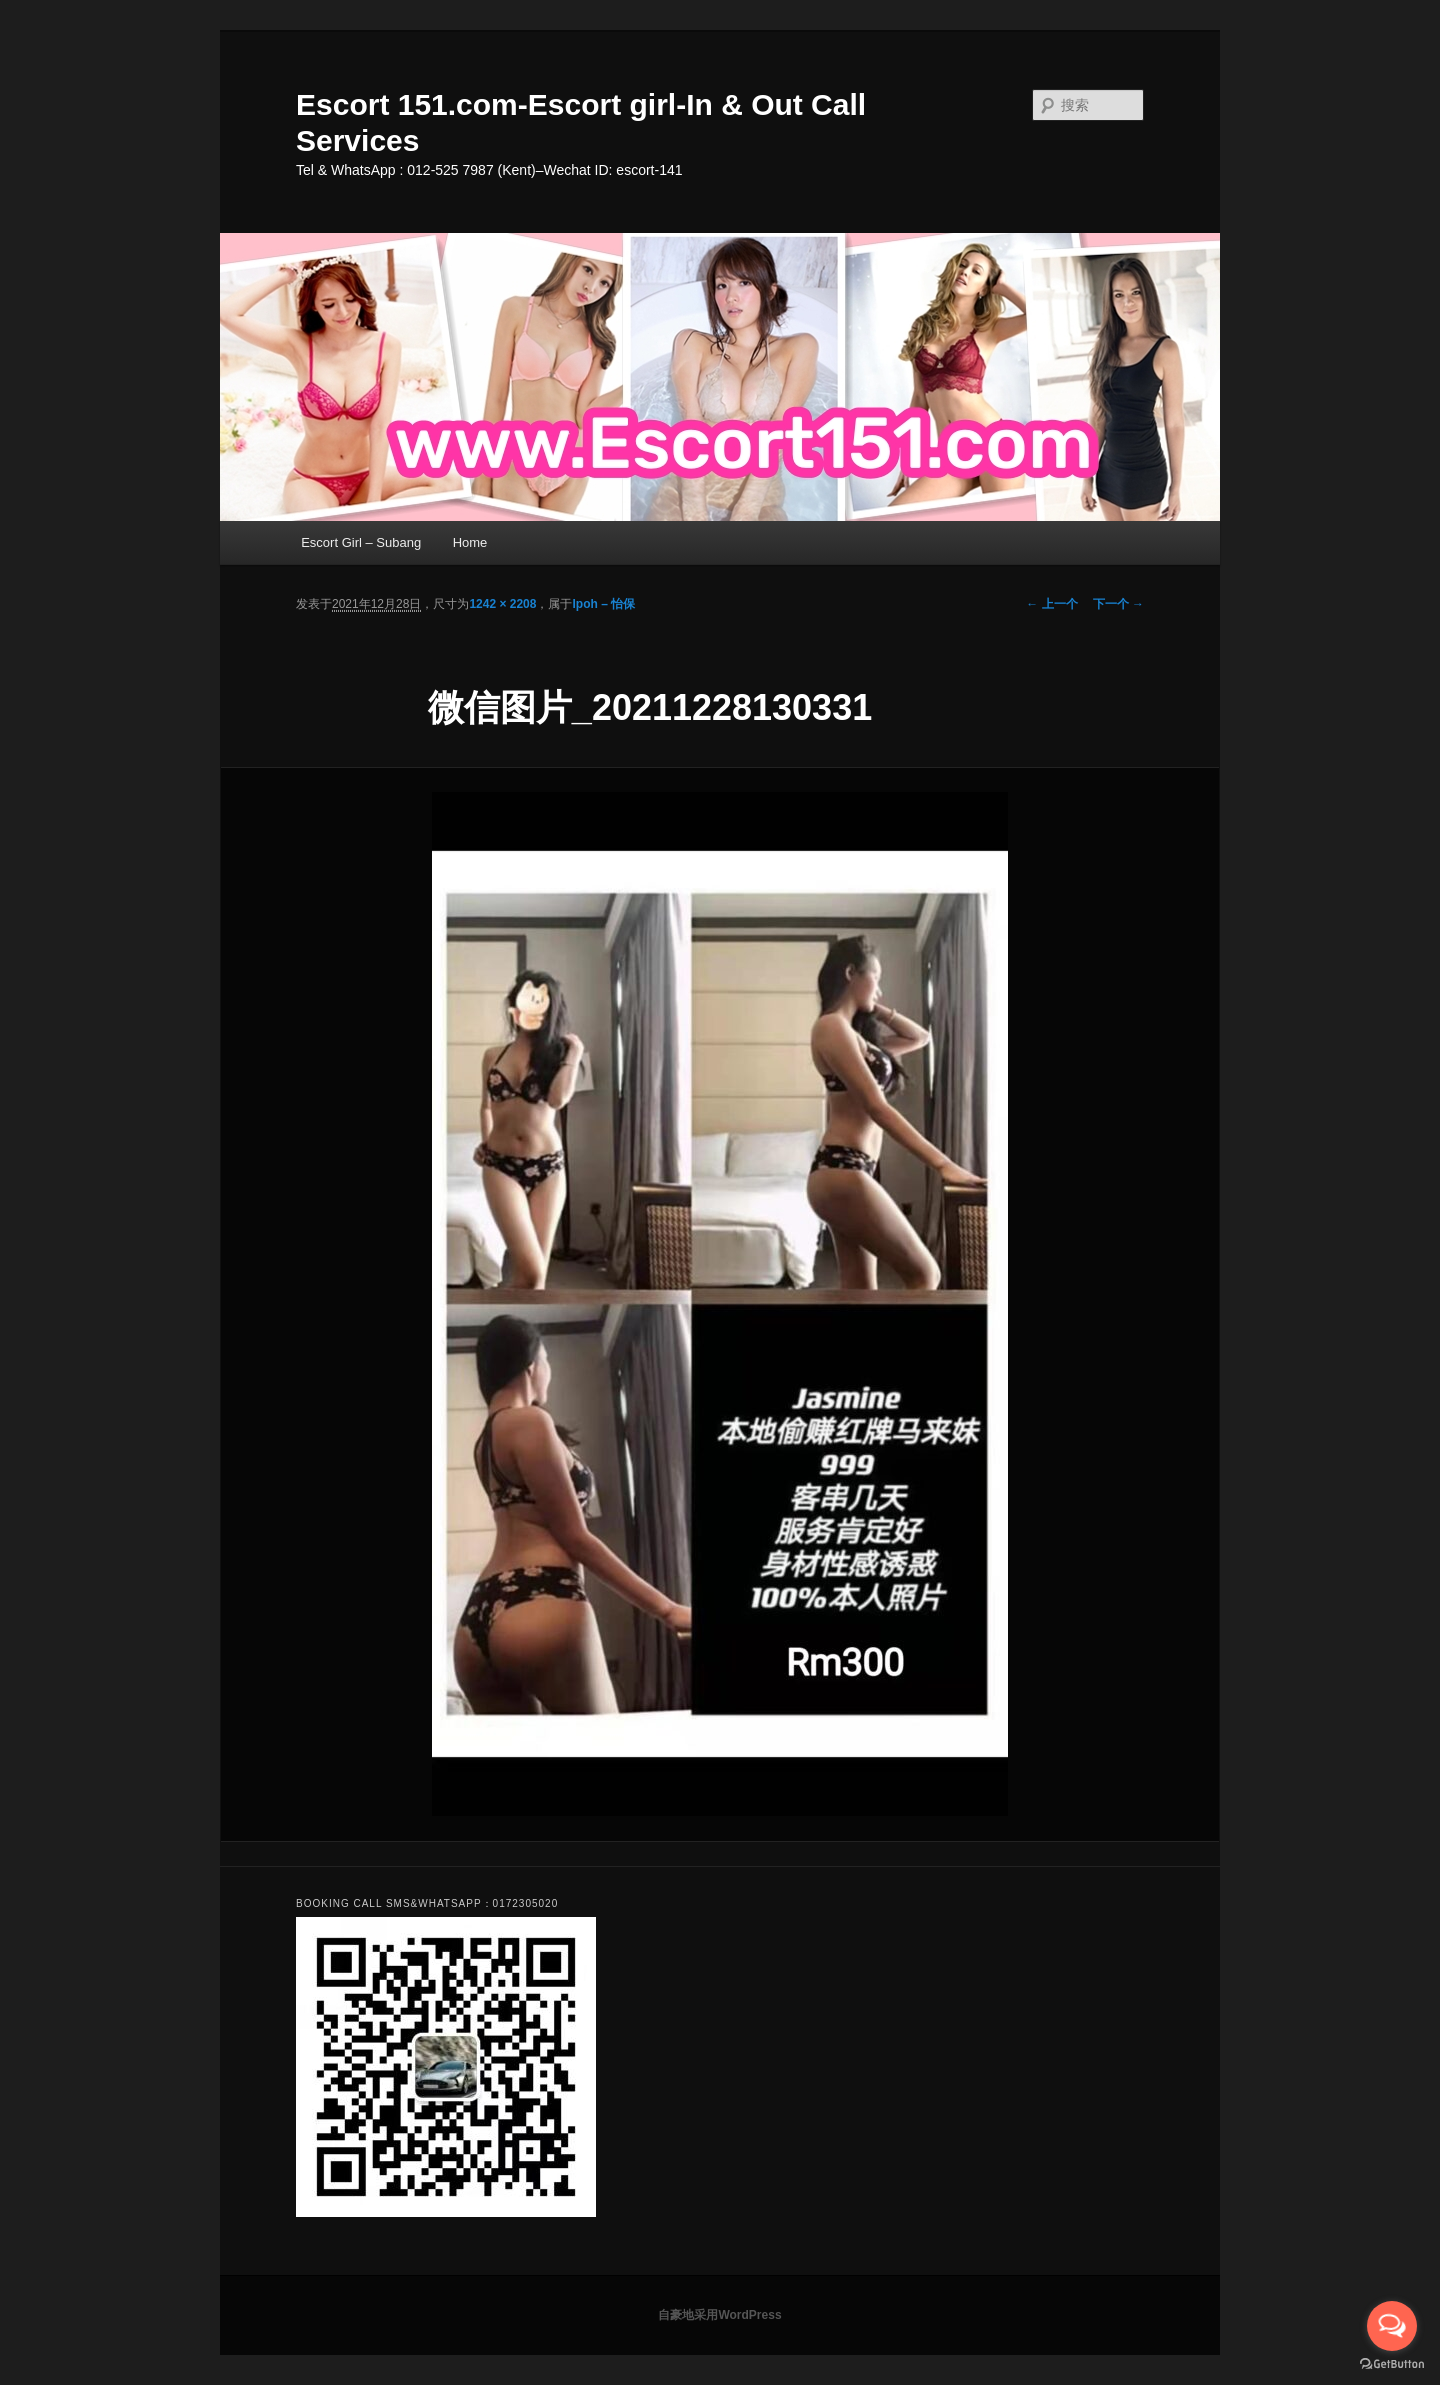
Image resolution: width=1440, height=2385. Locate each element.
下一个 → (1118, 604)
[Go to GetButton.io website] (1392, 2364)
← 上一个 (1051, 604)
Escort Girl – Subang (361, 542)
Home (470, 542)
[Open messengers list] (1392, 2326)
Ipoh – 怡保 (603, 604)
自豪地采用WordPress (719, 2315)
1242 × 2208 (502, 604)
